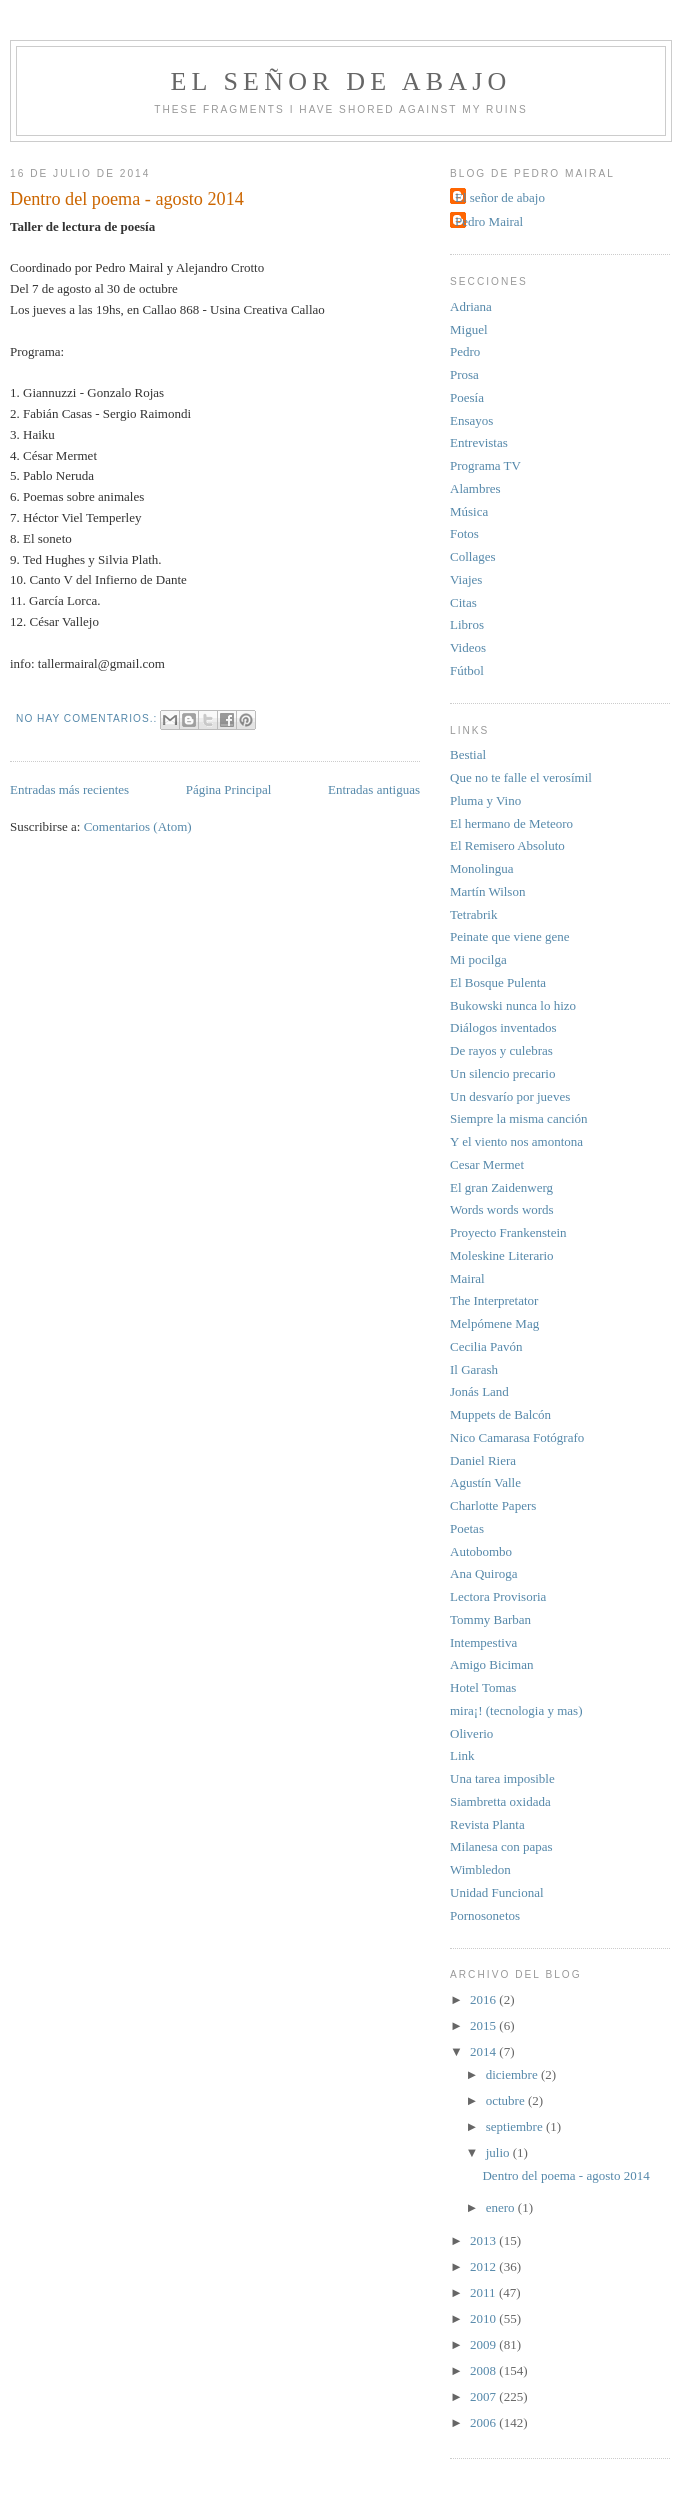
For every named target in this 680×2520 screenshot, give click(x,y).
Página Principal (229, 789)
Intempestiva (483, 1642)
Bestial (468, 754)
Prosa (464, 374)
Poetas (467, 1528)
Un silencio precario (502, 1073)
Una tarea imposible (502, 1778)
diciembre (513, 2074)
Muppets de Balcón (500, 1414)
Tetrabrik (473, 914)
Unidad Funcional (497, 1892)
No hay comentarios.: (88, 718)
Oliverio (471, 1733)
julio (499, 2152)
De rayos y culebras (501, 1050)
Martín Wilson (487, 891)
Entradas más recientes (69, 789)
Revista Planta (487, 1824)
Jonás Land (479, 1391)
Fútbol (467, 670)
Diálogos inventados (503, 1027)
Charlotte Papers (493, 1505)
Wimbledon (480, 1869)
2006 (484, 2422)
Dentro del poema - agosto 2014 (127, 199)
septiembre (516, 2126)
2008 (484, 2370)
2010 (484, 2318)
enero (502, 2207)
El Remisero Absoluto (507, 845)
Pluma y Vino (485, 800)
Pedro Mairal (489, 221)
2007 (484, 2396)
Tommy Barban (490, 1619)
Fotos (464, 533)
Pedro (465, 351)
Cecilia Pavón (486, 1346)
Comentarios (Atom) (138, 826)
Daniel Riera (483, 1460)
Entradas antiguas (374, 789)
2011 (484, 2292)
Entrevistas (479, 442)
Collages (473, 556)
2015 (484, 2025)
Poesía (467, 397)
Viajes (466, 579)
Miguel (469, 329)
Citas (463, 602)
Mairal (467, 1278)
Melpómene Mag (494, 1323)
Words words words (502, 1209)
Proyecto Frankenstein (508, 1232)
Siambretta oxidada (500, 1801)
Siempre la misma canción (519, 1118)
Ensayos (471, 420)
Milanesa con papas (501, 1846)
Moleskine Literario (502, 1255)
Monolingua (482, 868)
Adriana (471, 306)
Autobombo (481, 1551)
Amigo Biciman (491, 1664)
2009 (484, 2344)
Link (462, 1755)
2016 (484, 1999)
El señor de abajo (341, 81)
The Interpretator (494, 1300)
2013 (484, 2240)
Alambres (475, 488)
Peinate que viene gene (509, 936)
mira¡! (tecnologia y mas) (516, 1710)
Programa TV (485, 465)
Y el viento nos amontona (516, 1141)
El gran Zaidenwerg (501, 1187)
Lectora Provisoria (498, 1596)
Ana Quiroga (484, 1573)
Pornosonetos (485, 1915)
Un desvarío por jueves (510, 1096)
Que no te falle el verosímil (521, 777)
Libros (467, 624)
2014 (484, 2051)
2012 (484, 2266)
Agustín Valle (485, 1482)
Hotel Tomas (483, 1687)
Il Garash (474, 1369)
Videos (468, 647)
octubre (507, 2100)
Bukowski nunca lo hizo (513, 1005)
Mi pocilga (478, 959)
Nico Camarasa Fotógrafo (517, 1437)
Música (469, 511)
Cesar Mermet (487, 1164)
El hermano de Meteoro (511, 823)
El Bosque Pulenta (498, 982)
